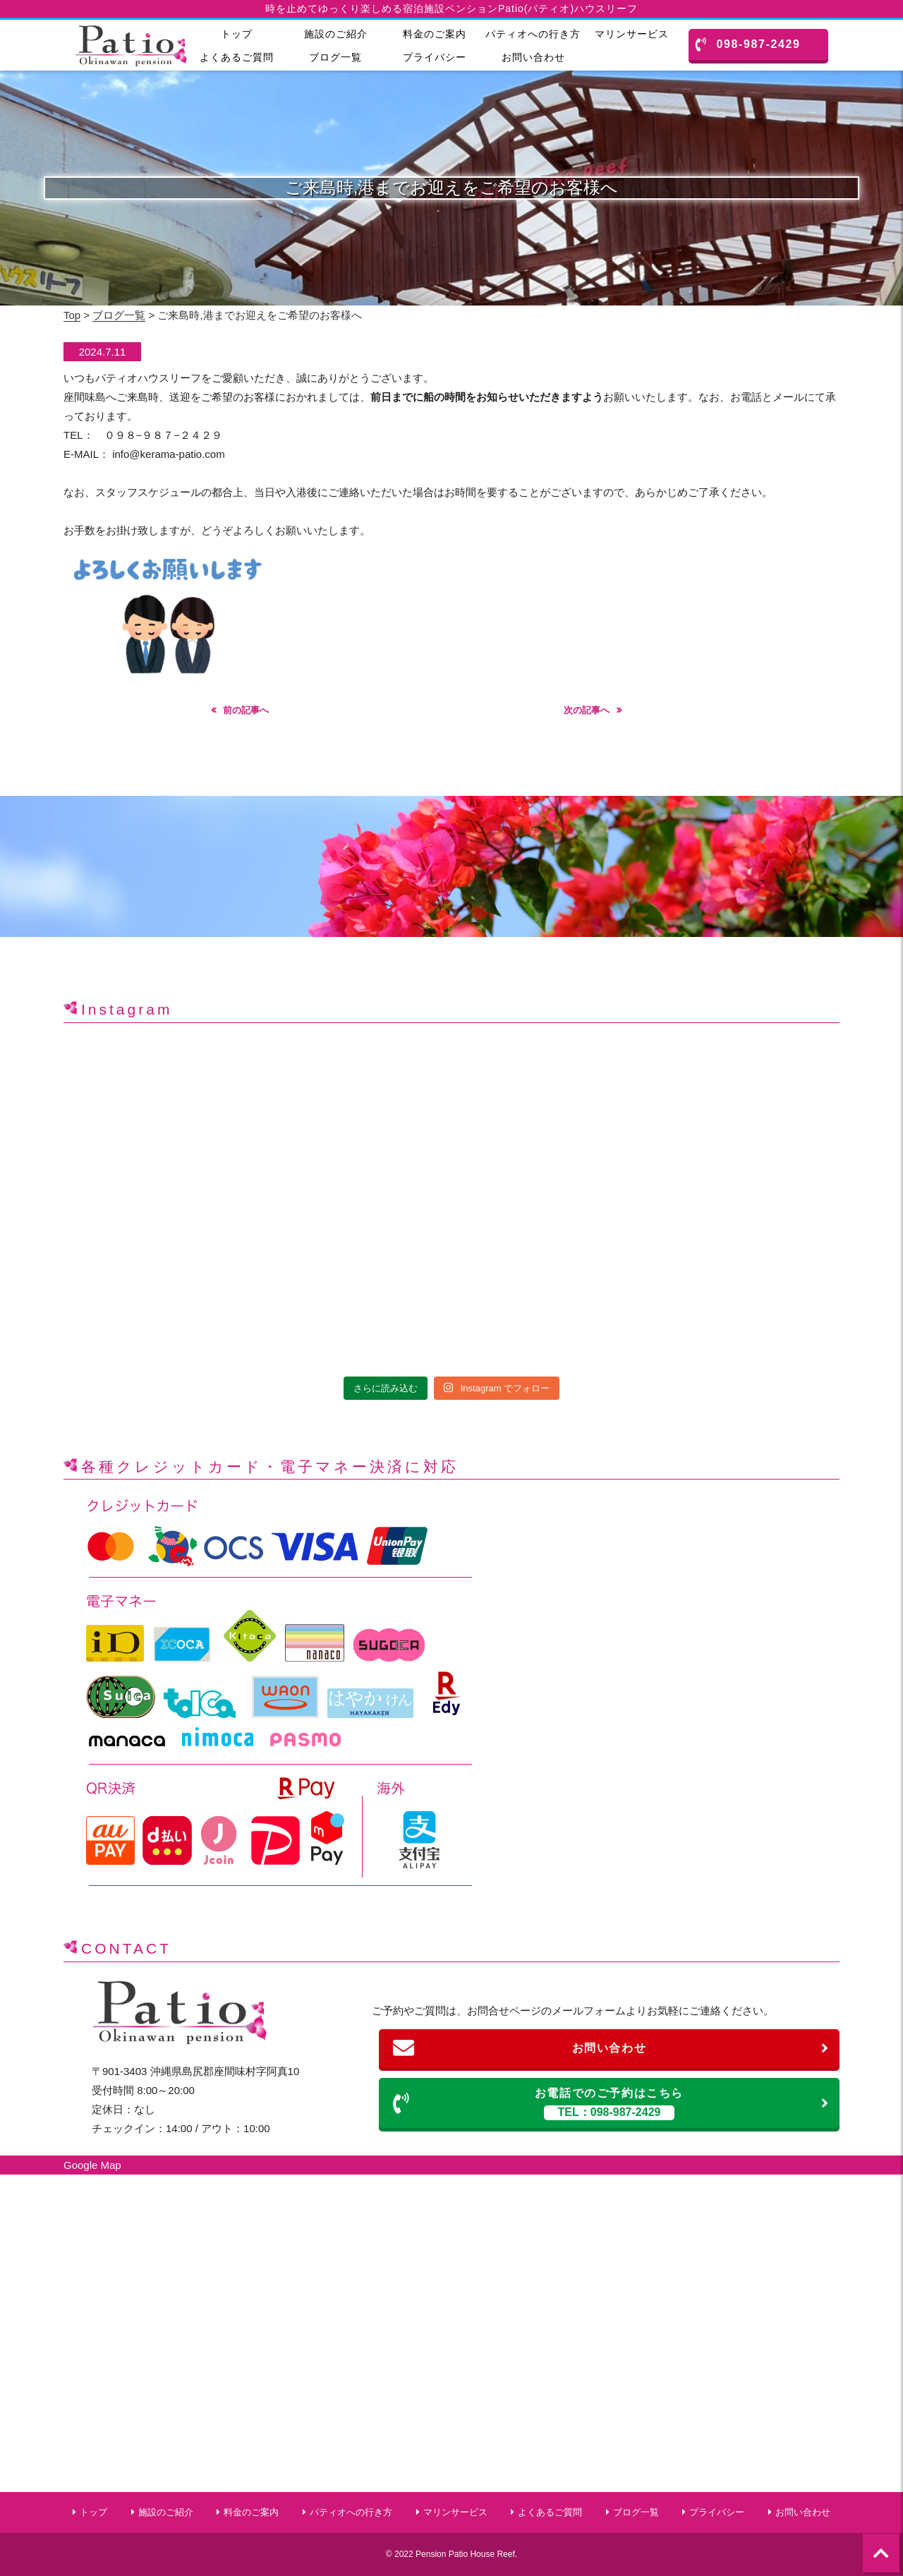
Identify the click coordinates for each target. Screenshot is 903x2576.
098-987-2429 (748, 44)
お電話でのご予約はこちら (611, 2103)
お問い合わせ (533, 57)
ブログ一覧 (335, 57)
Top (71, 315)
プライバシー (434, 57)
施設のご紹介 (336, 34)
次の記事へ (587, 710)
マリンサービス (632, 34)
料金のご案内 (434, 34)
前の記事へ (246, 710)
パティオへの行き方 (533, 34)
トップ (237, 34)
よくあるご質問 (237, 57)
